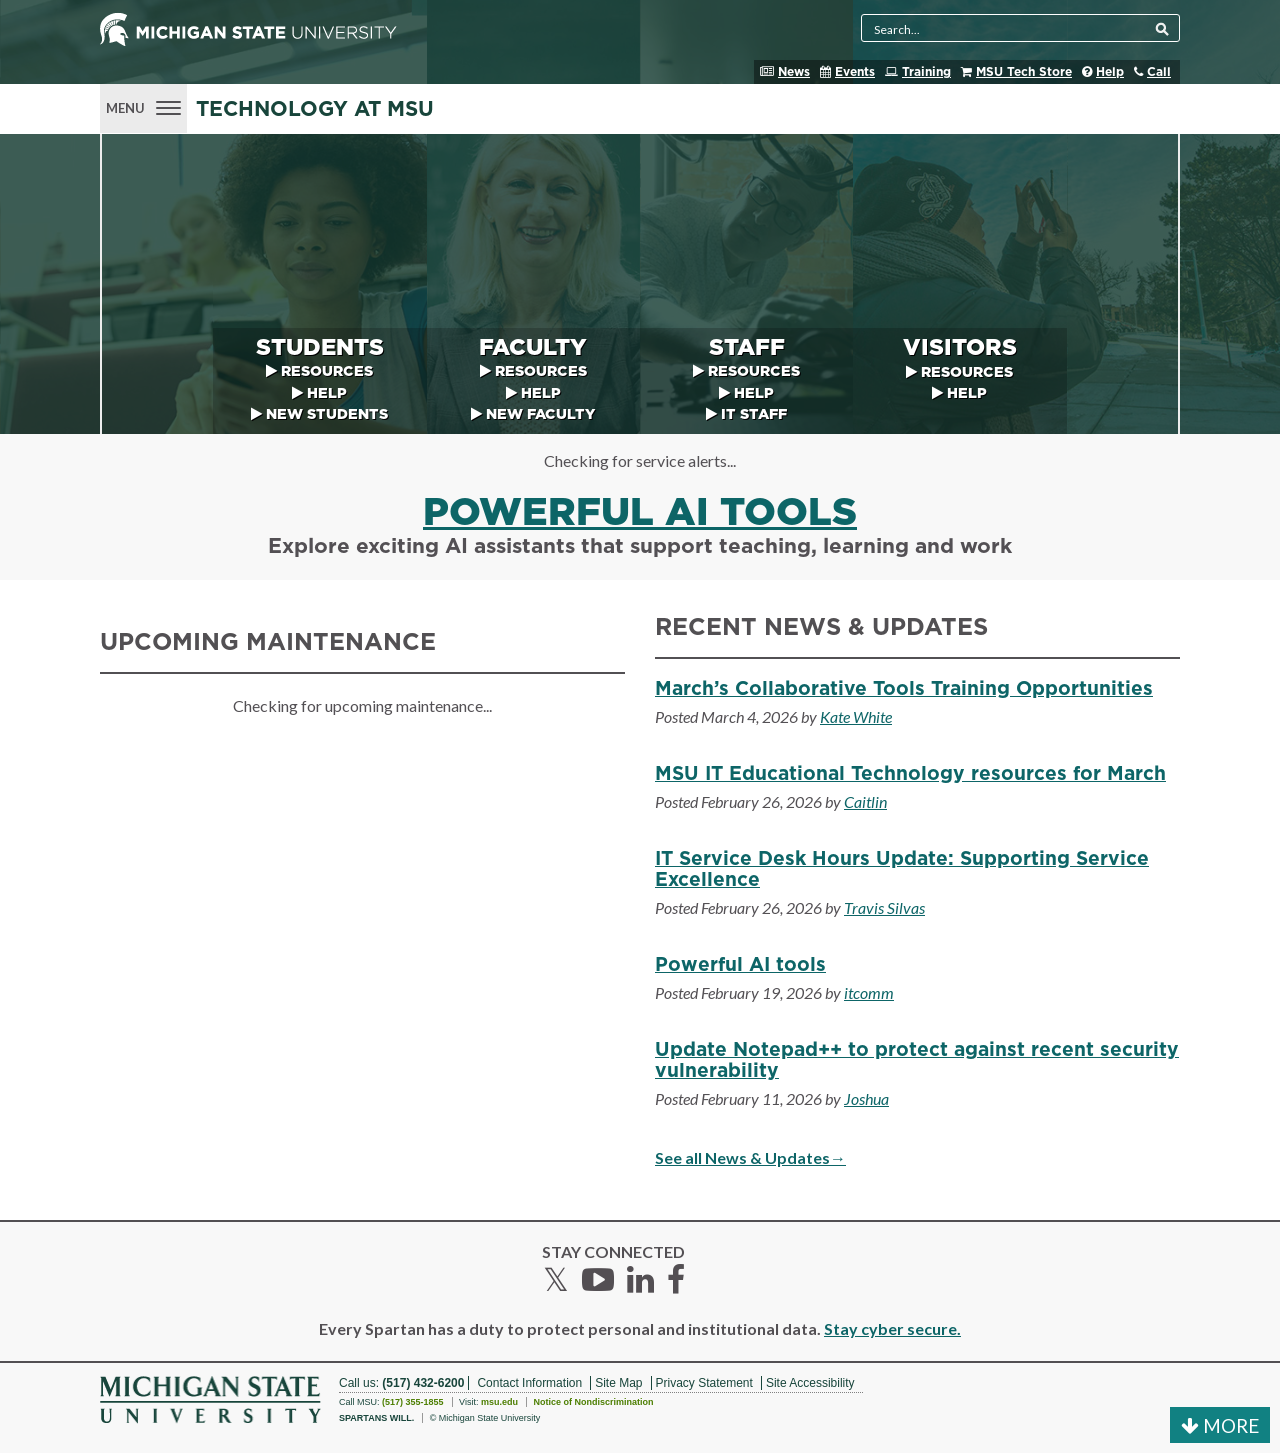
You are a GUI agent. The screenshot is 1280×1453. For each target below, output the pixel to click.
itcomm (869, 992)
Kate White (856, 716)
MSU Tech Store (1024, 72)
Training (926, 72)
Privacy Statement (704, 1383)
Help (1110, 72)
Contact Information (529, 1383)
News (794, 72)
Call (1159, 72)
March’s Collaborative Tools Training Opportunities (904, 689)
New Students (327, 414)
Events (855, 72)
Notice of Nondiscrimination (593, 1402)
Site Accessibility (810, 1383)
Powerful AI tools (640, 513)
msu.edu (499, 1402)
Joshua (866, 1098)
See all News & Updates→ (750, 1157)
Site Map (618, 1383)
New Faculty (540, 414)
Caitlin (865, 801)
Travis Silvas (884, 907)
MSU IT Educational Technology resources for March (910, 774)
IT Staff (754, 414)
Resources (327, 371)
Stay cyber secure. (892, 1328)
